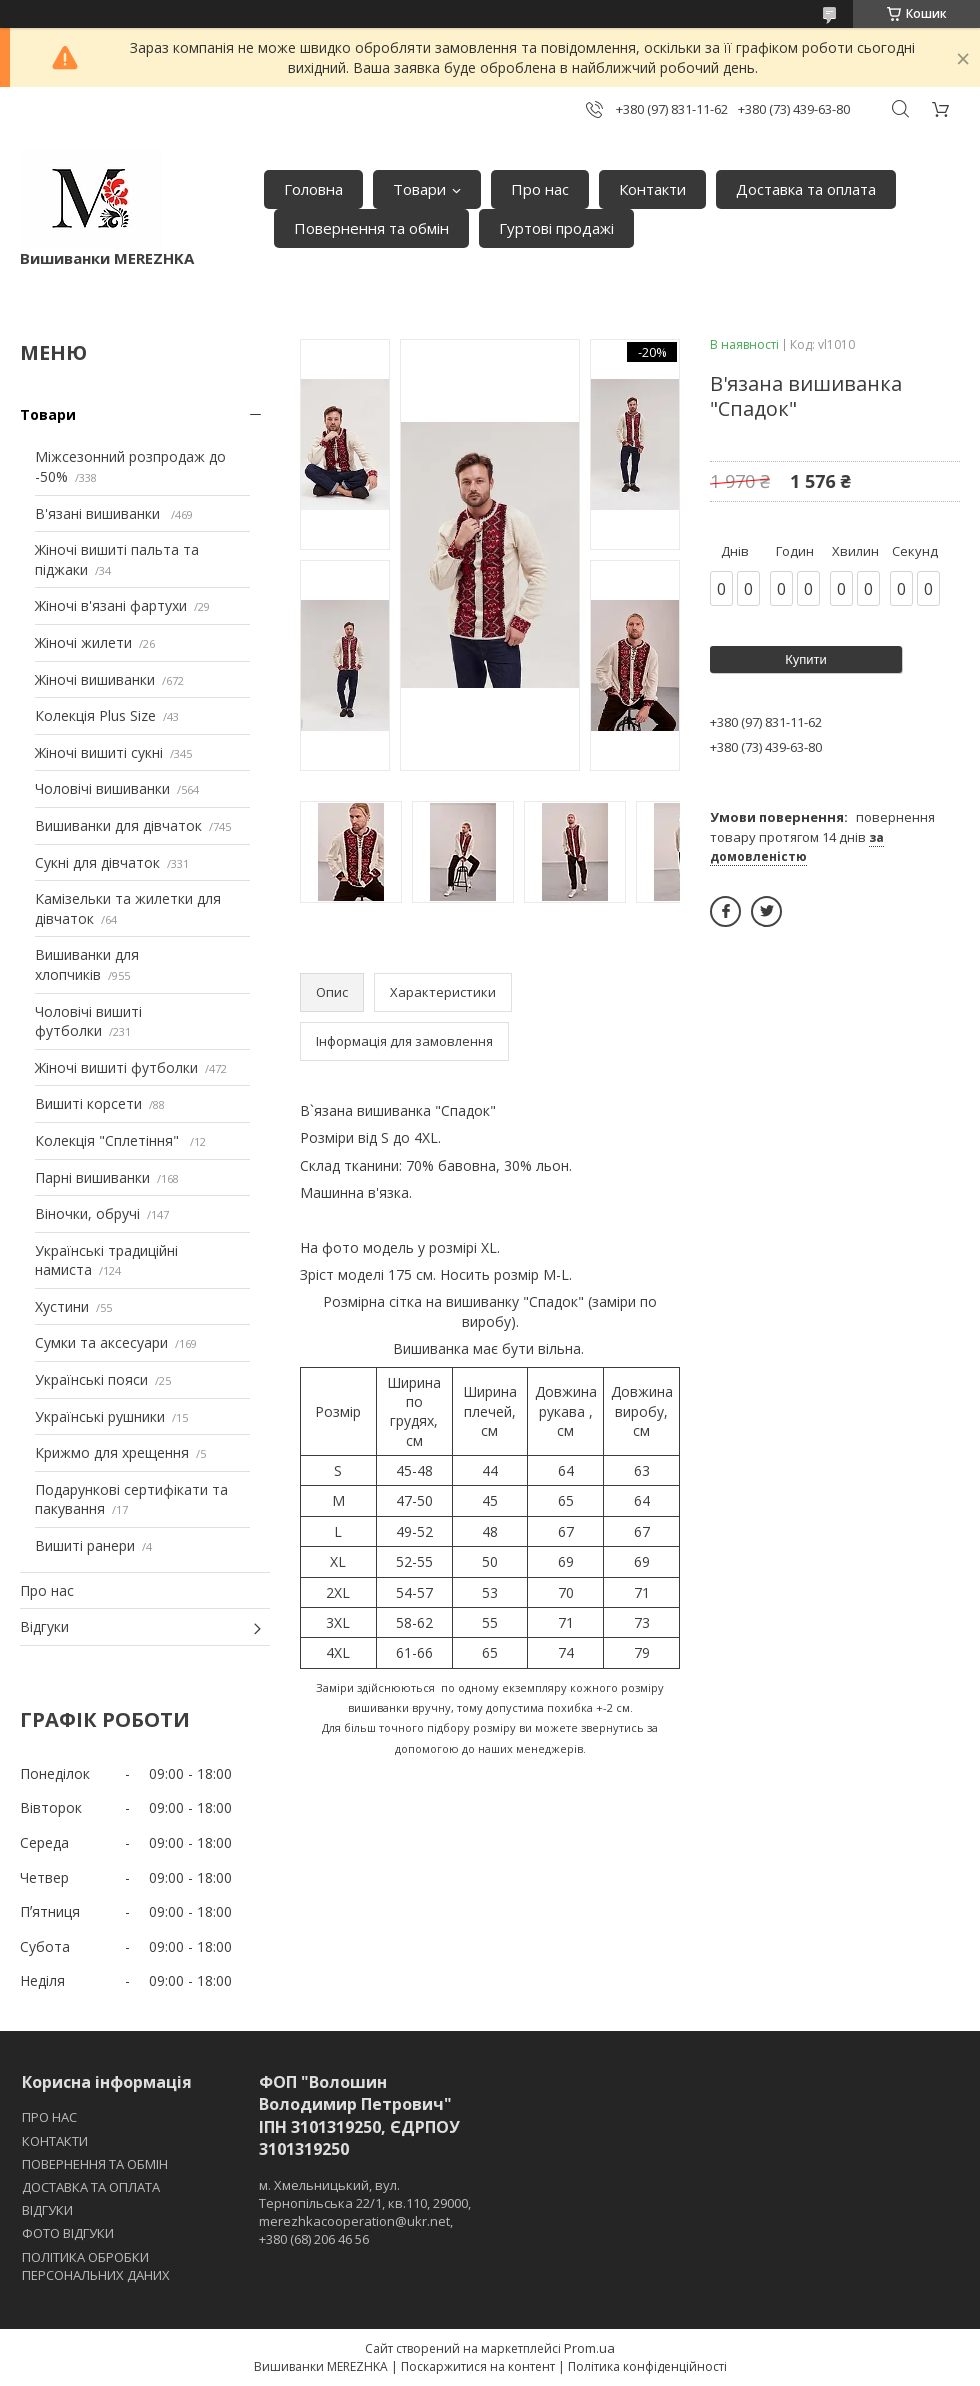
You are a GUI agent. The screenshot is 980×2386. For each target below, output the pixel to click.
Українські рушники (100, 1416)
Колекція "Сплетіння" (109, 1140)
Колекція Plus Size (95, 715)
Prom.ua (589, 2348)
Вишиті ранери (85, 1545)
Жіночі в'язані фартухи (111, 605)
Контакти (652, 189)
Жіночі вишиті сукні (99, 752)
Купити (806, 659)
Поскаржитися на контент (478, 2366)
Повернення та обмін (371, 228)
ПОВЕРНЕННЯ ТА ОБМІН (95, 2164)
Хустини (62, 1306)
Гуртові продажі (556, 228)
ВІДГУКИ (47, 2210)
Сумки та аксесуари (101, 1342)
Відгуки (44, 1626)
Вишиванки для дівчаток (118, 825)
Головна (313, 189)
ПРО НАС (49, 2117)
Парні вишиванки (92, 1177)
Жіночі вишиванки (95, 679)
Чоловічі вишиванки (102, 788)
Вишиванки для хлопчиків (87, 964)
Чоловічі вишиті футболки (88, 1021)
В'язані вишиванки (99, 513)
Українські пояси (91, 1379)
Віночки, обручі (87, 1213)
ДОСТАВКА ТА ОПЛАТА (91, 2187)
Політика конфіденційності (647, 2366)
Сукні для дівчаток (97, 862)
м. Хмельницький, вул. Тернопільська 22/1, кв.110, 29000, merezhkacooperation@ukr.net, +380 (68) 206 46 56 (365, 2212)
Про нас (540, 189)
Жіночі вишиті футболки (116, 1067)
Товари (419, 189)
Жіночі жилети (83, 642)
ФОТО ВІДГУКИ (68, 2233)
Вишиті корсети (88, 1103)
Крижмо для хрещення (112, 1452)
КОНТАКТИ (55, 2141)
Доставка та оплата (806, 189)
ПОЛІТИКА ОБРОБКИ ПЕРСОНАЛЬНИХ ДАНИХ (96, 2266)
